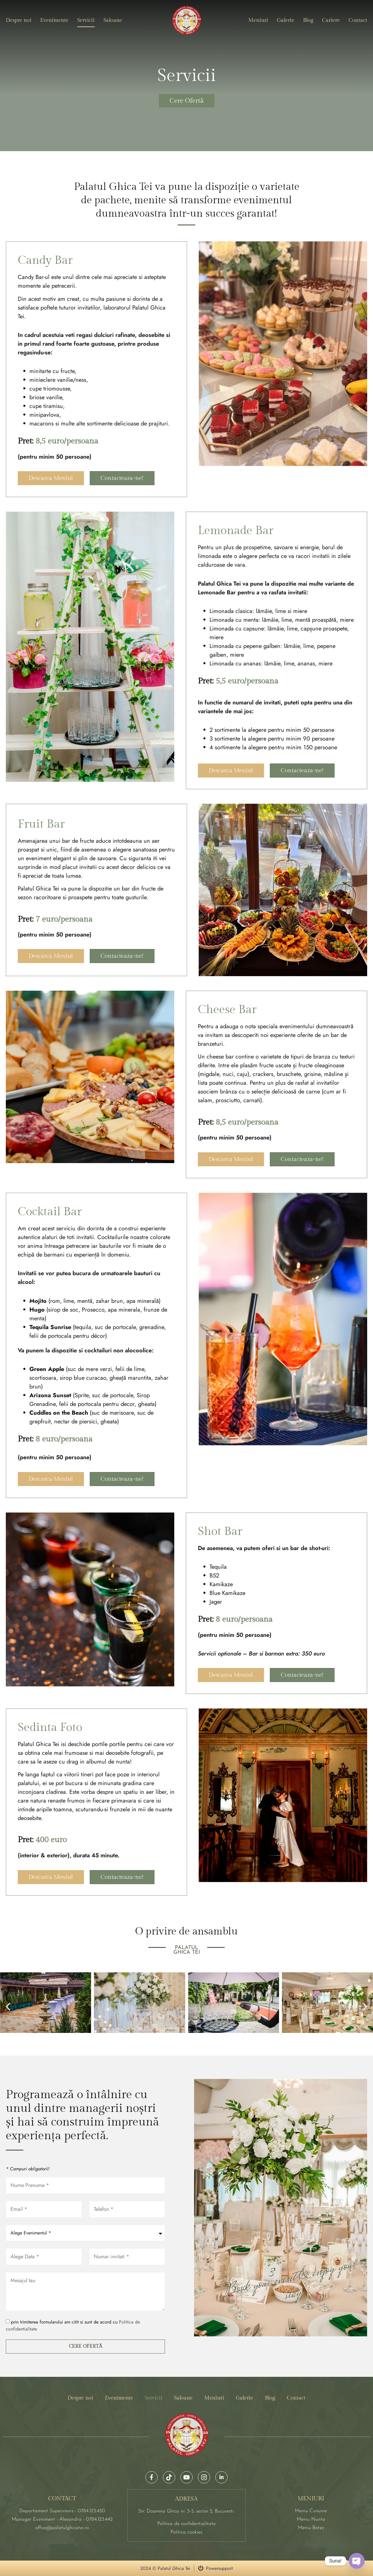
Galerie (285, 20)
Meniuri (258, 20)
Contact (358, 20)
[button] (8, 2007)
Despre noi (18, 20)
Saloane (112, 20)
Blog (308, 20)
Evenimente (54, 20)
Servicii (86, 20)
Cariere (331, 20)
